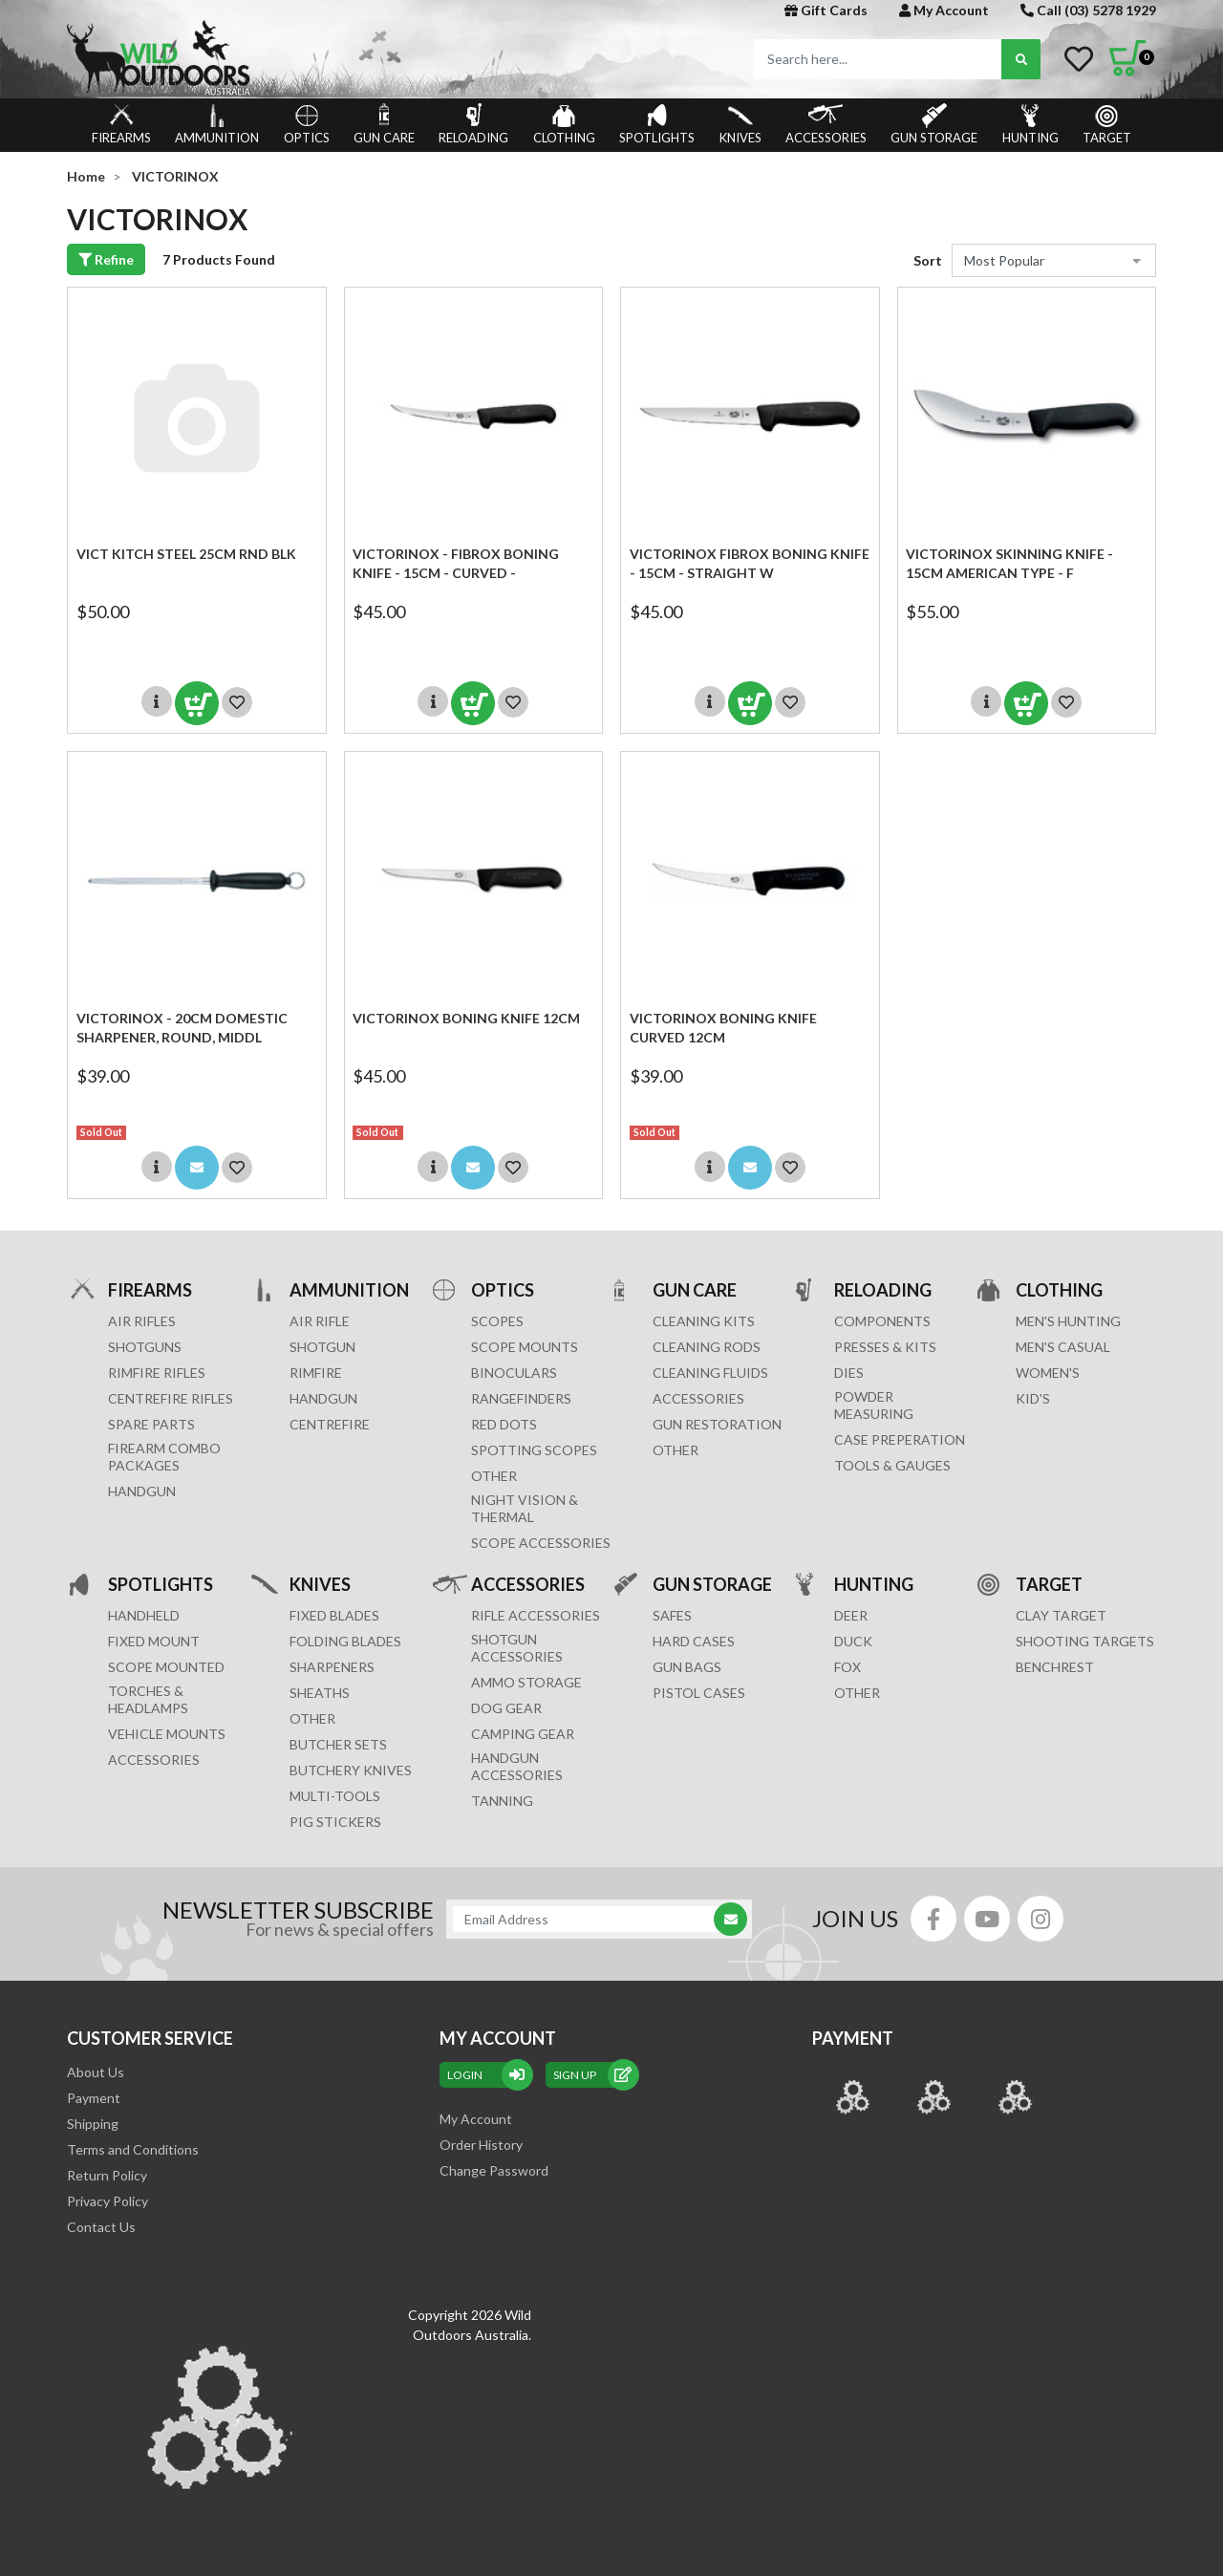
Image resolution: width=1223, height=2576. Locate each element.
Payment (93, 2098)
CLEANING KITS (704, 1321)
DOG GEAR (506, 1708)
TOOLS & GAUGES (892, 1465)
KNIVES (740, 124)
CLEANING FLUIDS (710, 1372)
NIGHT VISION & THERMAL (524, 1508)
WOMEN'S (1048, 1372)
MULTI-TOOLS (335, 1796)
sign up (592, 2075)
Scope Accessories (541, 1543)
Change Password (494, 2170)
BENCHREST (1055, 1667)
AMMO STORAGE (526, 1682)
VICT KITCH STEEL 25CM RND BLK (186, 554)
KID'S (1033, 1398)
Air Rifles (142, 1321)
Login (486, 2075)
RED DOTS (504, 1424)
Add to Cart (197, 703)
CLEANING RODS (707, 1347)
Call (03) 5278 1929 (1088, 10)
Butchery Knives (351, 1770)
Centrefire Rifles (170, 1398)
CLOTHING (564, 124)
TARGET (1107, 124)
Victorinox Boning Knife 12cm (466, 1018)
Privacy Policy (107, 2201)
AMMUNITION (217, 124)
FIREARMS (121, 124)
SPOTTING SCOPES (534, 1450)
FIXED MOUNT (154, 1641)
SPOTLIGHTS (657, 124)
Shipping (92, 2123)
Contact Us (101, 2227)
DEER (851, 1615)
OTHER (494, 1476)
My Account (944, 10)
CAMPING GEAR (522, 1734)
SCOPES (497, 1321)
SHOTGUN (322, 1347)
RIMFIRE (316, 1372)
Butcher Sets (338, 1744)
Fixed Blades (334, 1615)
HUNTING (1030, 124)
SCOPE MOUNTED (166, 1667)
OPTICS (307, 124)
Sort (927, 260)
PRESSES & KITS (885, 1347)
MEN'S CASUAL (1063, 1347)
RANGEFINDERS (521, 1398)
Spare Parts (151, 1424)
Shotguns (145, 1347)
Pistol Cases (699, 1693)
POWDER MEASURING (873, 1405)
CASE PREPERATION (899, 1439)
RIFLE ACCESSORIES (535, 1615)
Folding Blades (345, 1641)
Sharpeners (332, 1667)
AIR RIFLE (320, 1321)
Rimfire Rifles (156, 1372)
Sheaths (320, 1693)
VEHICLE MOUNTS (166, 1734)
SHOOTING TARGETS (1085, 1641)
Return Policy (107, 2175)
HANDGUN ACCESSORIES (517, 1766)
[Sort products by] (1054, 260)
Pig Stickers (335, 1822)
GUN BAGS (687, 1667)
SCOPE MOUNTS (524, 1347)
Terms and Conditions (133, 2149)
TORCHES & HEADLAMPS (148, 1699)
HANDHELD (144, 1615)
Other (312, 1718)
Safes (672, 1615)
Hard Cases (694, 1641)
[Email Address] (589, 1919)
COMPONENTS (882, 1321)
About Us (95, 2072)
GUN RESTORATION (717, 1424)
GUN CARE (384, 124)
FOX (847, 1667)
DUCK (853, 1641)
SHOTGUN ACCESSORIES (517, 1647)
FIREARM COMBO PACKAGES (164, 1456)
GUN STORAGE (933, 124)
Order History (481, 2144)
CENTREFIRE (330, 1424)
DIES (849, 1372)
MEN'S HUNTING (1068, 1321)
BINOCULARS (514, 1372)
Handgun (142, 1491)
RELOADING (473, 124)
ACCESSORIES (826, 124)
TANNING (502, 1800)
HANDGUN (323, 1398)
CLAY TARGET (1061, 1615)
